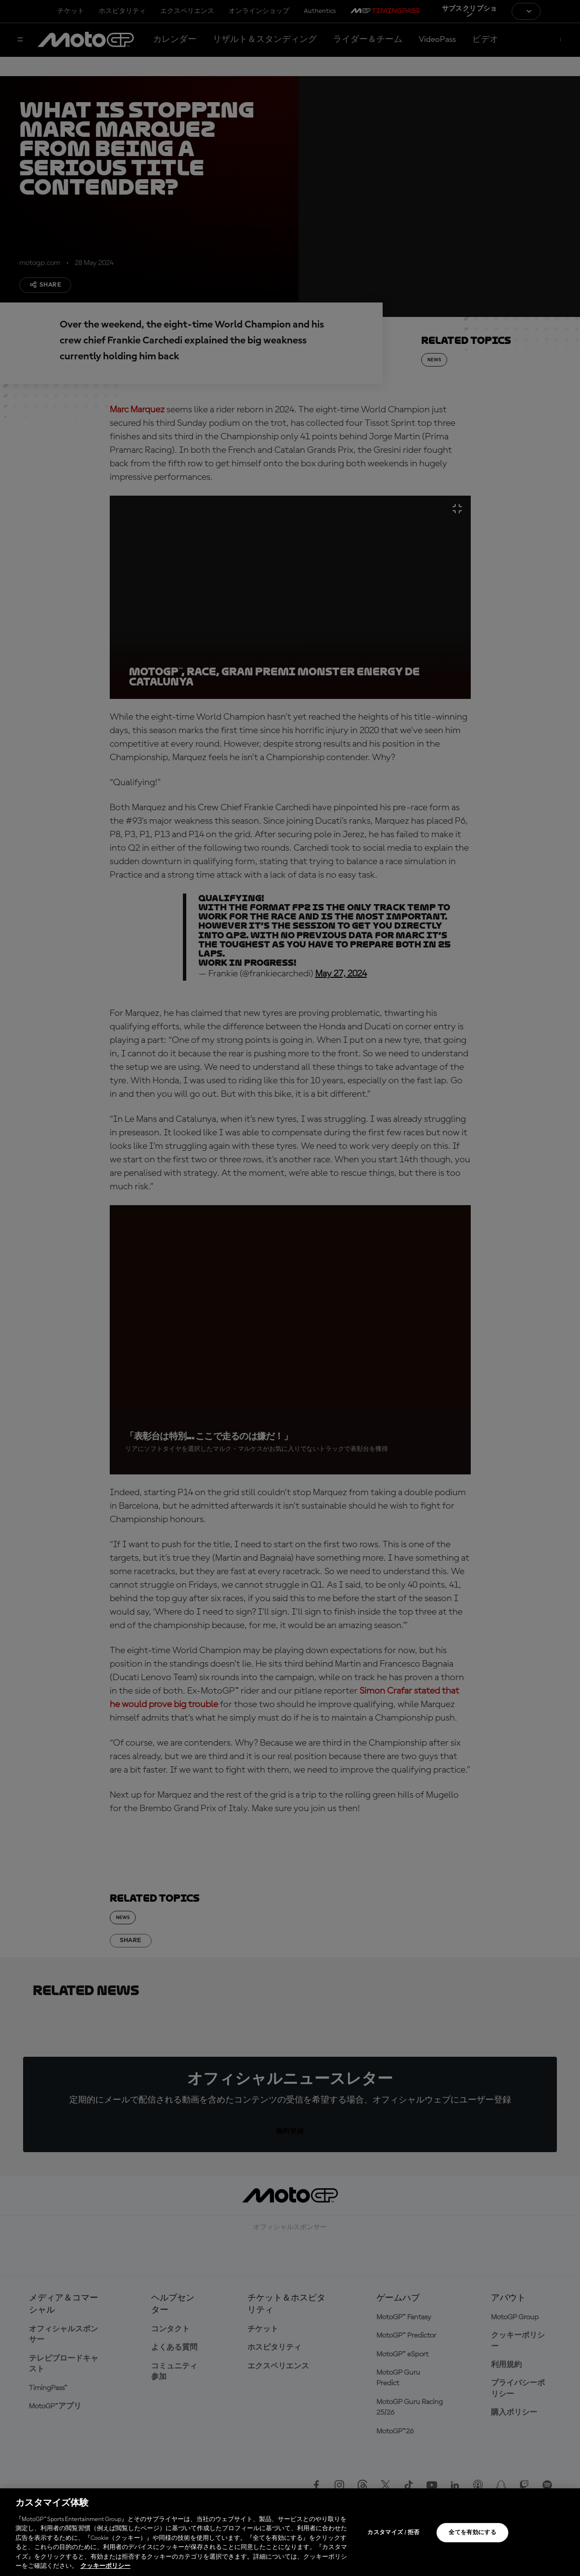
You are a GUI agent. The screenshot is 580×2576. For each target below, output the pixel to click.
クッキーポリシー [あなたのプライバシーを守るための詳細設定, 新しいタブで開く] (105, 2566)
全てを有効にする (472, 2533)
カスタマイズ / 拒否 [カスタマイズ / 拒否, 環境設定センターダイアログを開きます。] (393, 2533)
